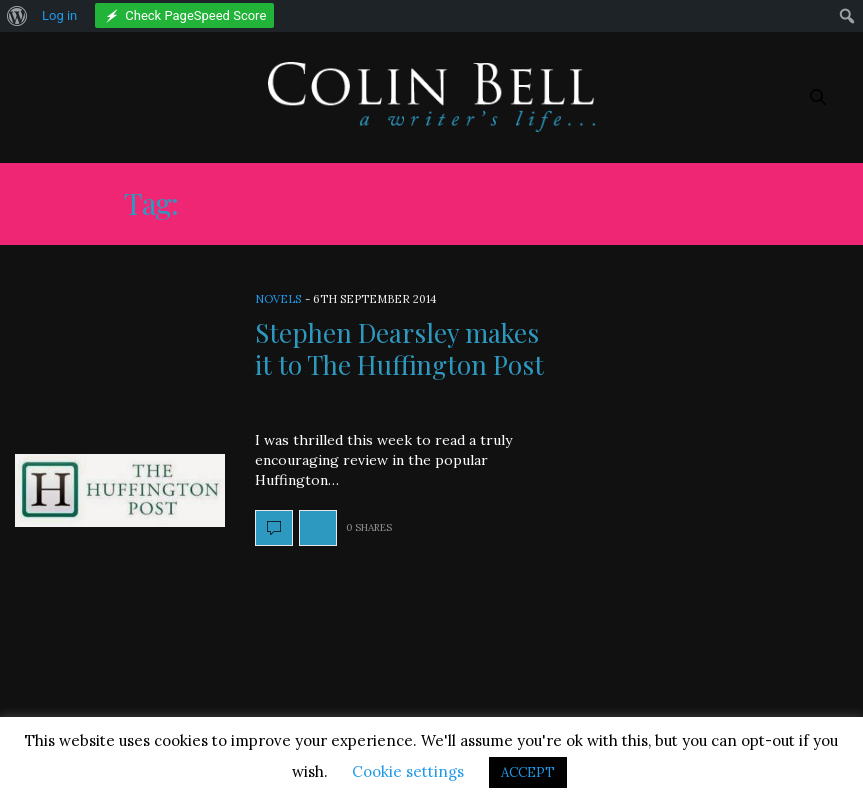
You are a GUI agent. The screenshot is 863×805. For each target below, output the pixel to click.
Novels (278, 299)
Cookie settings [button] (408, 771)
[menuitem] (17, 16)
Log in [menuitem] (59, 15)
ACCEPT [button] (528, 772)
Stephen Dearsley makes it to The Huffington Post (399, 348)
